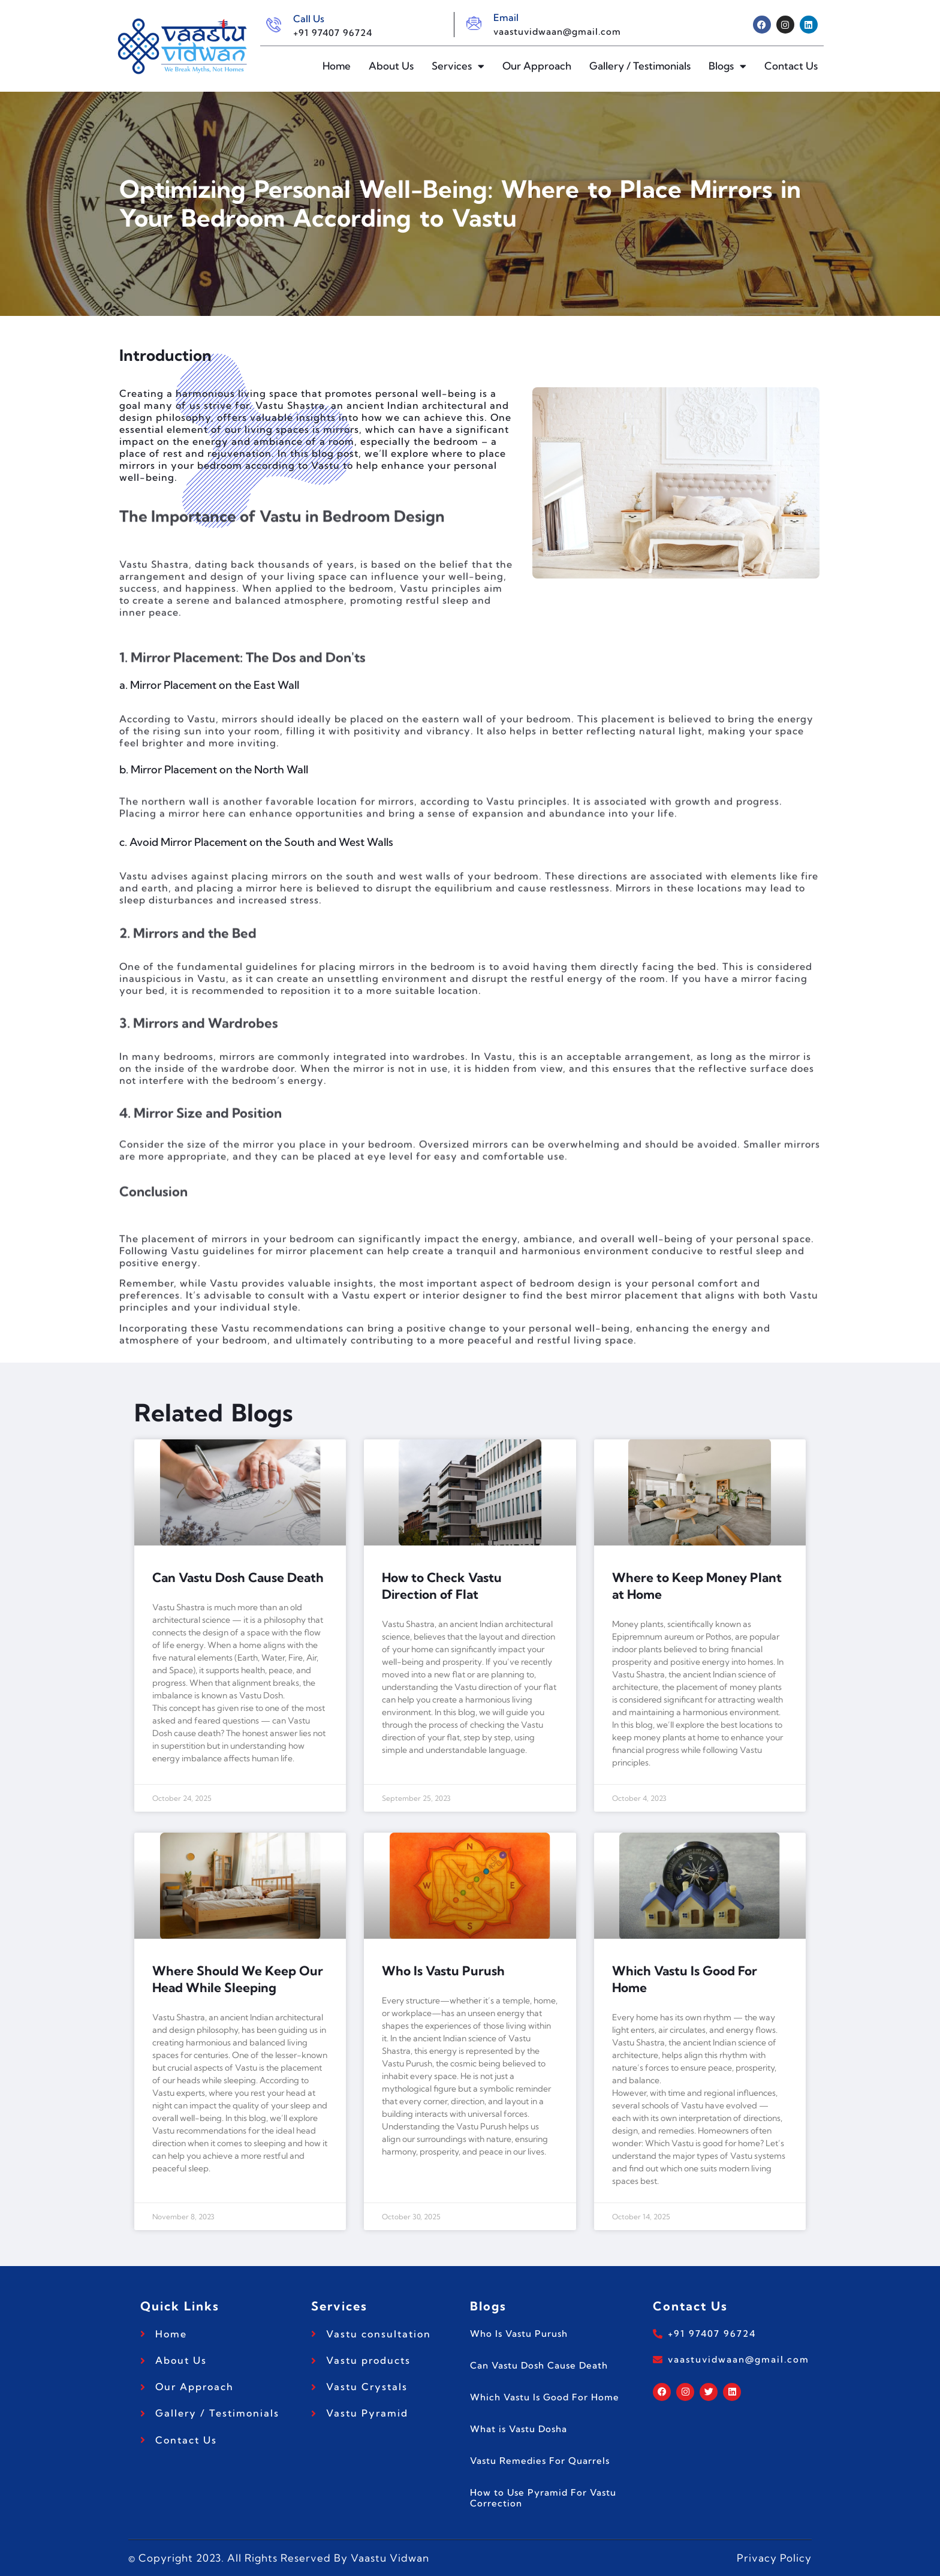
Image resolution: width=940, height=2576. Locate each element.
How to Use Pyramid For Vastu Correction (543, 2498)
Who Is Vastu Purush (443, 1970)
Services (458, 66)
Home (337, 65)
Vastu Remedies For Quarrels (540, 2460)
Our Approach (536, 65)
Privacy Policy (774, 2557)
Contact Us (791, 65)
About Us (391, 65)
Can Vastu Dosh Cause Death (238, 1577)
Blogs (727, 66)
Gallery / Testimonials (640, 65)
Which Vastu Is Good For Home (544, 2397)
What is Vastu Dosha (518, 2429)
